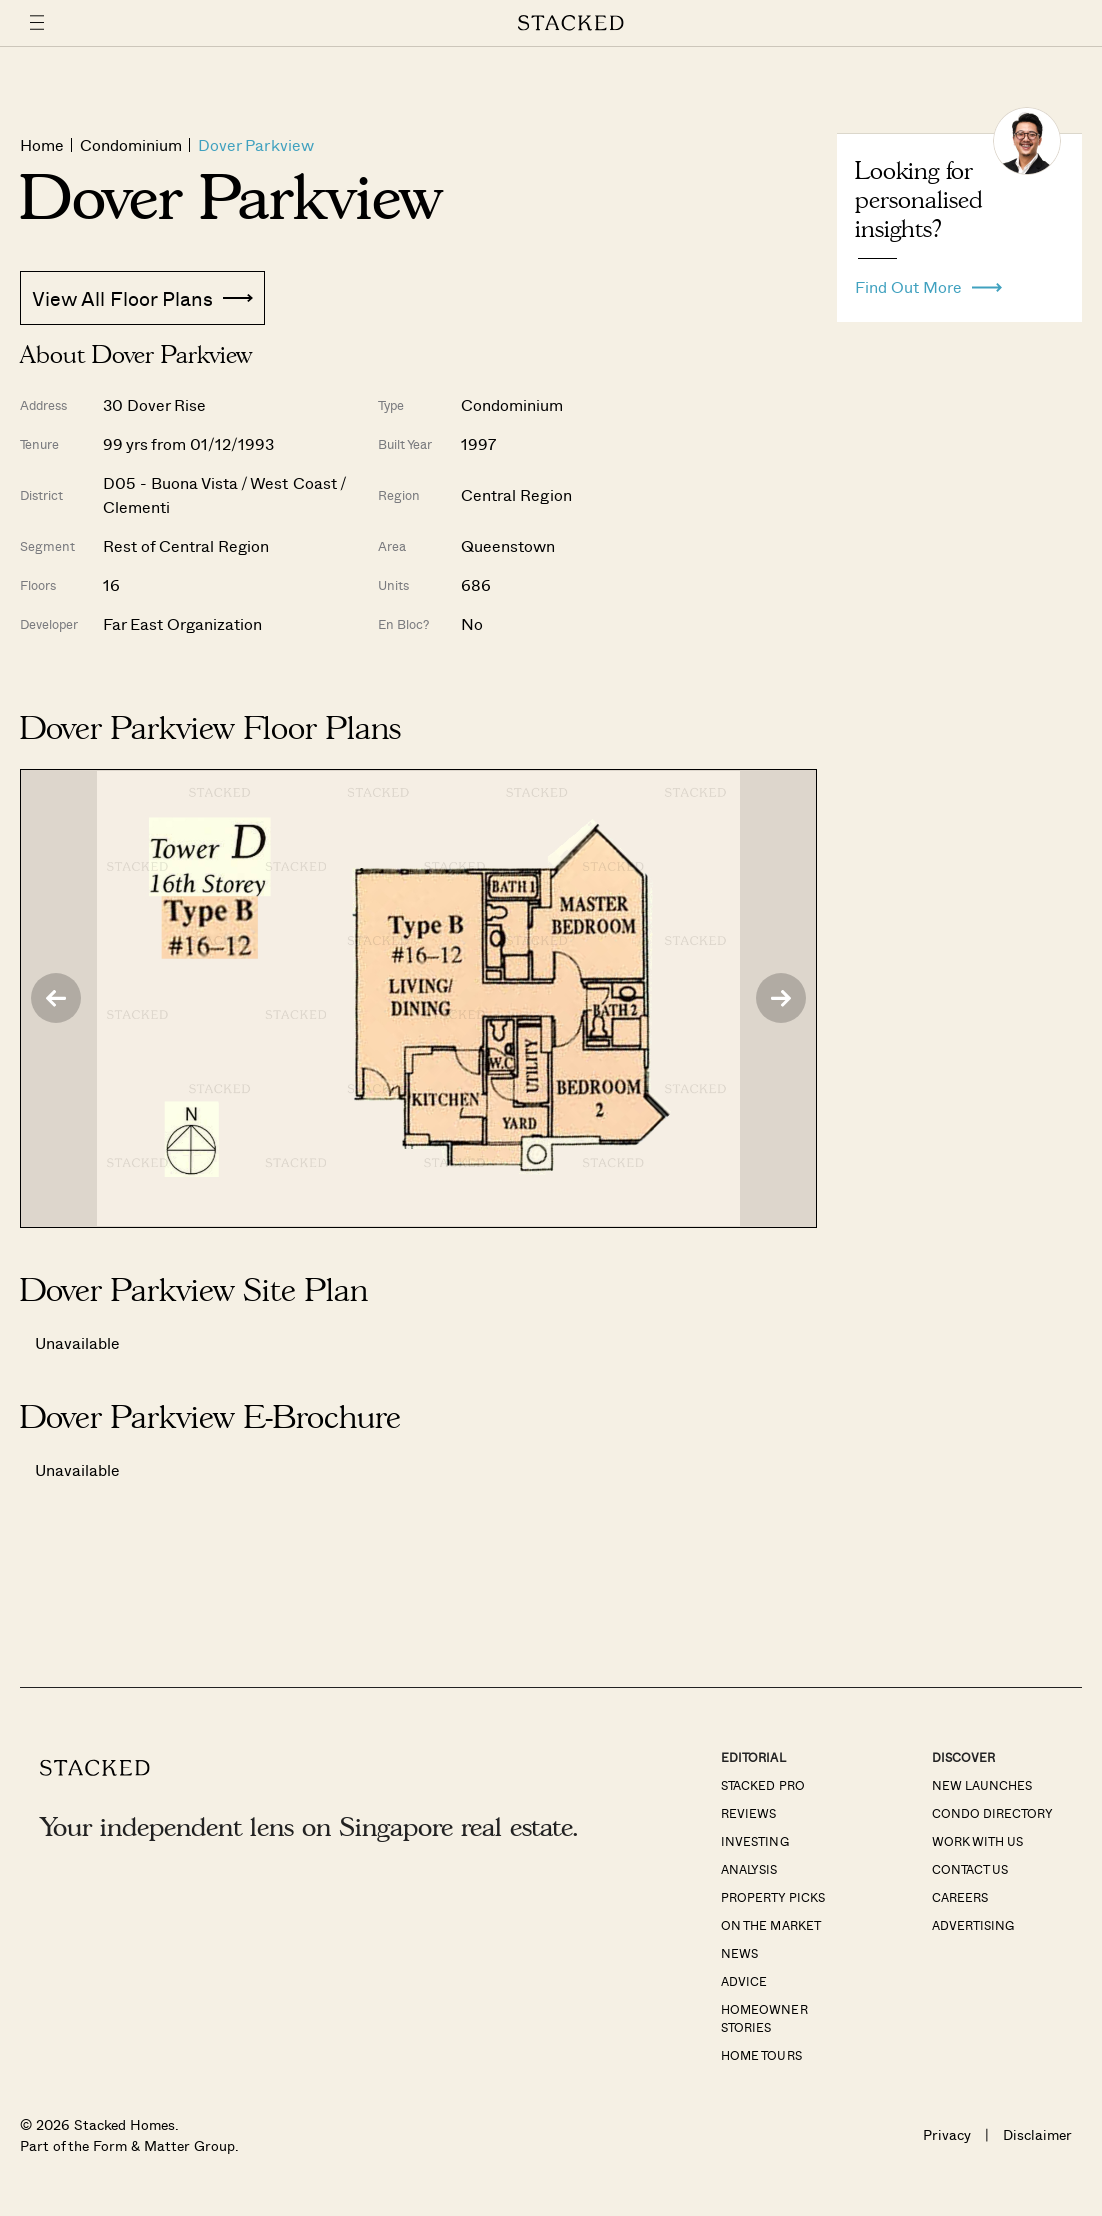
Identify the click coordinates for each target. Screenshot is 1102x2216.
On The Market (770, 1925)
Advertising (973, 1925)
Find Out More (928, 282)
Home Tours (761, 2055)
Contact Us (970, 1869)
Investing (754, 1841)
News (739, 1953)
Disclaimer (1037, 2134)
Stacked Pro (762, 1785)
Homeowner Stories (764, 2018)
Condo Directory (992, 1813)
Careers (960, 1897)
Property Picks (772, 1897)
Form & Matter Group (163, 2145)
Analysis (749, 1869)
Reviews (748, 1813)
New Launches (982, 1785)
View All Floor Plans (142, 298)
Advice (744, 1981)
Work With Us (977, 1841)
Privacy (947, 2134)
